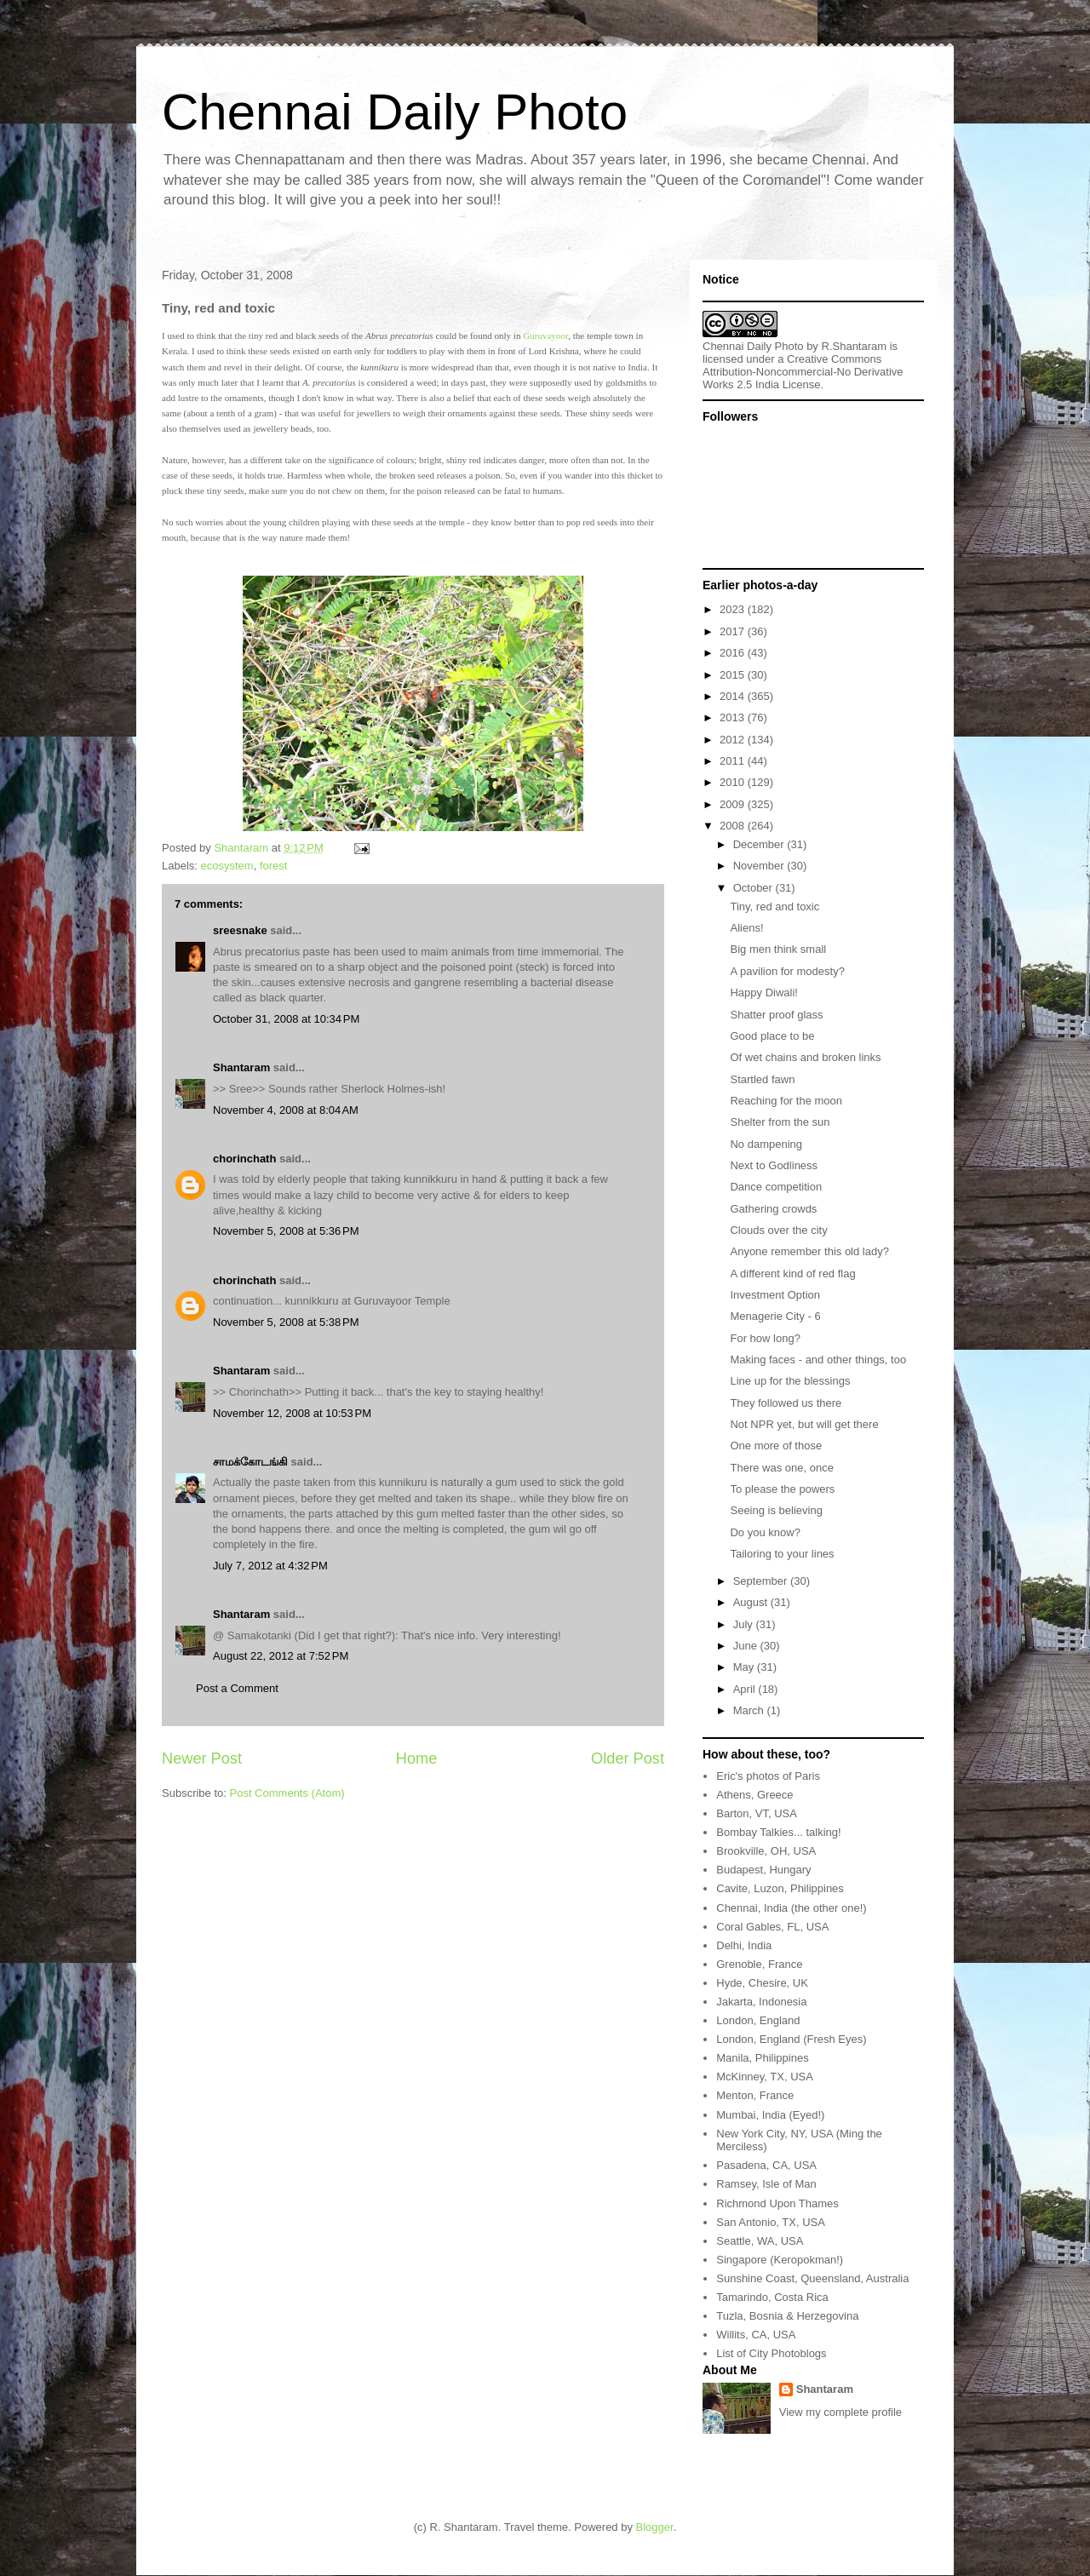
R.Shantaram (854, 346)
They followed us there (785, 1403)
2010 (734, 782)
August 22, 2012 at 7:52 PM (280, 1655)
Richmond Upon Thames (777, 2203)
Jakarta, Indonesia (761, 2001)
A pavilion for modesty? (787, 971)
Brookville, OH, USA (766, 1851)
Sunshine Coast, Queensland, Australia (812, 2278)
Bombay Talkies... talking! (778, 1832)
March (750, 1710)
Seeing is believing (776, 1510)
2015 (734, 674)
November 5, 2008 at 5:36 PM (286, 1231)
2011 (734, 760)
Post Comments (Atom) (287, 1793)
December (760, 844)
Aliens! (746, 927)
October (754, 887)
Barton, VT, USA (756, 1813)
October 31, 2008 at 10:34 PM (286, 1019)
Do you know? (765, 1532)
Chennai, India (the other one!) (791, 1908)
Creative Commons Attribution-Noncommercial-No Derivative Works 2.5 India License (803, 372)
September (761, 1581)
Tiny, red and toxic (774, 906)
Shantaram (241, 1067)
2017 (734, 631)
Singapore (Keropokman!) (779, 2259)
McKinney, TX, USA (764, 2076)
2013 (734, 717)
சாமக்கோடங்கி (250, 1461)
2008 (734, 825)
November (760, 865)
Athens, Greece (754, 1794)
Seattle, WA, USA (759, 2241)
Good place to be (772, 1036)
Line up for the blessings (790, 1380)
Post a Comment (237, 1688)
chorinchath (244, 1158)
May (745, 1667)
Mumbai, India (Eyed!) (770, 2114)
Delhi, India (744, 1945)
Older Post (627, 1758)
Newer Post (202, 1758)
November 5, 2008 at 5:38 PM (286, 1322)
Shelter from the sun (779, 1122)
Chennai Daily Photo (395, 112)
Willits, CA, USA (755, 2334)
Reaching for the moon (786, 1100)
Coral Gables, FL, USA (772, 1926)
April (746, 1689)
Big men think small (778, 949)
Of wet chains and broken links (805, 1057)
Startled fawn (762, 1079)
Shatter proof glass (776, 1014)
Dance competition (776, 1186)
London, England (758, 2020)
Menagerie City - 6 (775, 1316)
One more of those (776, 1445)
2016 (734, 652)
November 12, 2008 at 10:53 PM (292, 1413)
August (752, 1602)
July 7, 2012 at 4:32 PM (270, 1565)
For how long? (765, 1338)
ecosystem (227, 865)
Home (417, 1758)
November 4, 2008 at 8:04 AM (286, 1110)
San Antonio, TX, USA (770, 2222)
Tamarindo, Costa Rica (772, 2297)
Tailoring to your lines (782, 1553)
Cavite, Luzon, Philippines (780, 1888)
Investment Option (775, 1294)
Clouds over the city (778, 1230)
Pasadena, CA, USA (766, 2165)
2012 (734, 739)
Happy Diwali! (763, 992)
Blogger (655, 2527)
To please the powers (782, 1489)
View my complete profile (840, 2412)
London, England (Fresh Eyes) (791, 2039)
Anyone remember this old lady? (809, 1251)
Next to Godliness (774, 1165)
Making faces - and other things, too (818, 1359)
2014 (734, 696)
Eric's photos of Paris (768, 1776)
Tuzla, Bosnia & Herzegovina (787, 2315)
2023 (734, 609)
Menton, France (755, 2095)
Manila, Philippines (762, 2057)
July (744, 1624)
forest (274, 865)
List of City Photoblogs (771, 2353)
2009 (734, 804)
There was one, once (781, 1467)
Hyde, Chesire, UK (762, 1982)
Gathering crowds (773, 1208)
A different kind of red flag (792, 1273)
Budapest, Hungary (763, 1869)
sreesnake (240, 930)
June (746, 1645)
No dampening (766, 1144)
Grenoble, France (759, 1964)
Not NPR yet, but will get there (804, 1424)
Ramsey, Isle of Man (766, 2183)
